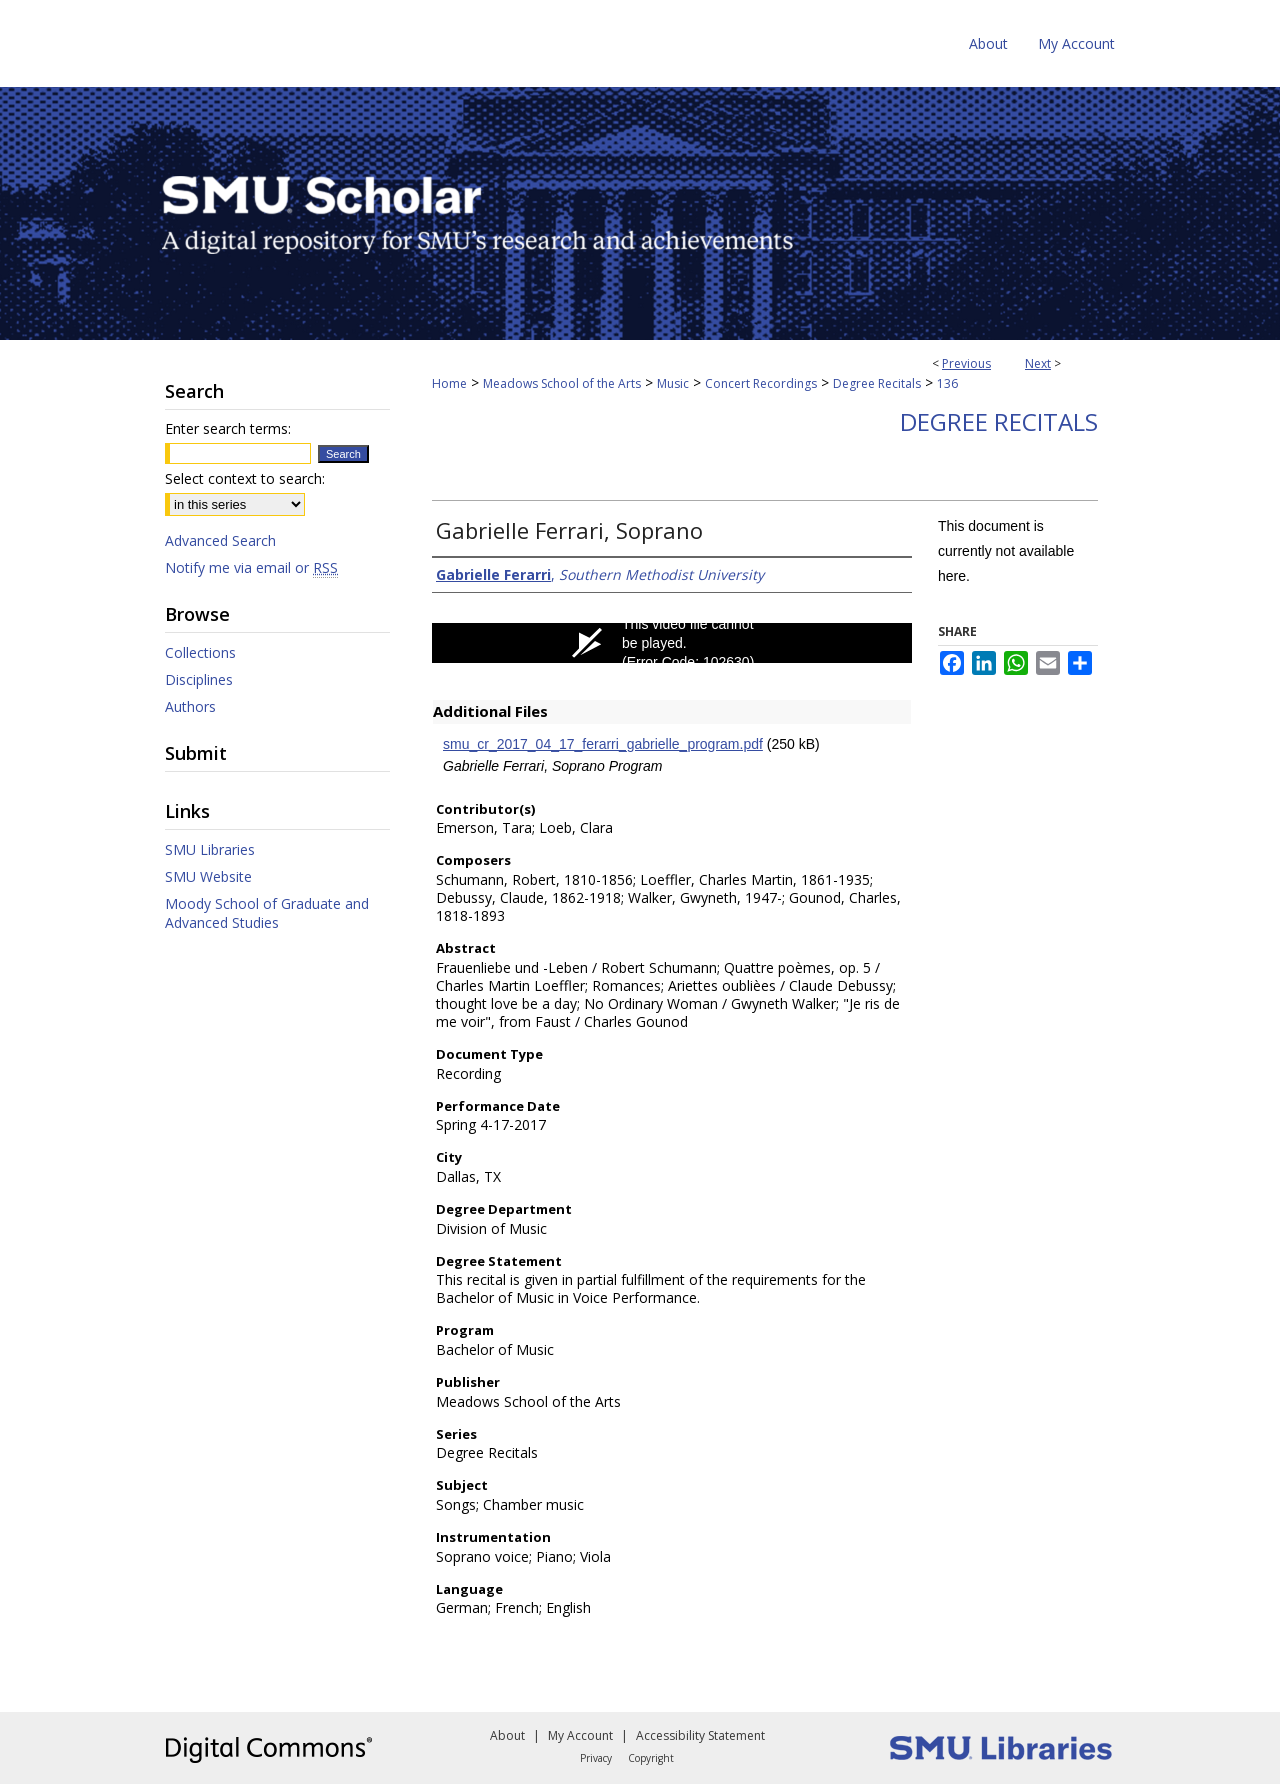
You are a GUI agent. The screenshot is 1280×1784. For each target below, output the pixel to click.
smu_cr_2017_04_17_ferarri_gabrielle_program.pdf (603, 744)
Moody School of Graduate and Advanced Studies (267, 913)
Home (449, 383)
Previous (966, 363)
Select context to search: (245, 478)
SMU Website (208, 876)
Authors (190, 706)
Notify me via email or (251, 567)
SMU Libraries (210, 849)
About (507, 1735)
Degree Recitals (877, 383)
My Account (580, 1735)
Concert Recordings (761, 383)
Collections (200, 652)
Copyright (651, 1758)
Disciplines (199, 679)
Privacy (596, 1758)
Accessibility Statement (700, 1735)
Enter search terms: (228, 428)
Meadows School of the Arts (562, 383)
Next (1038, 363)
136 (947, 383)
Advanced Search (220, 540)
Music (673, 383)
